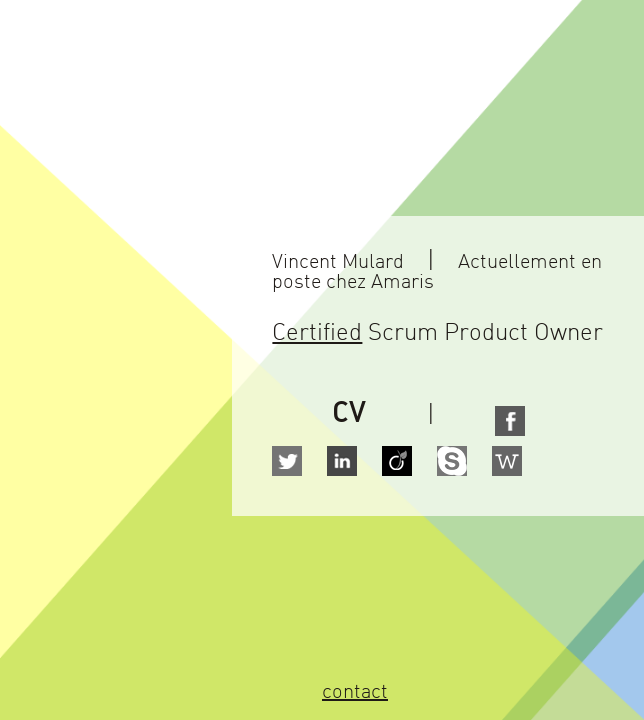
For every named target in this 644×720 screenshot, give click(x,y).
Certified (317, 334)
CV (349, 414)
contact (355, 693)
